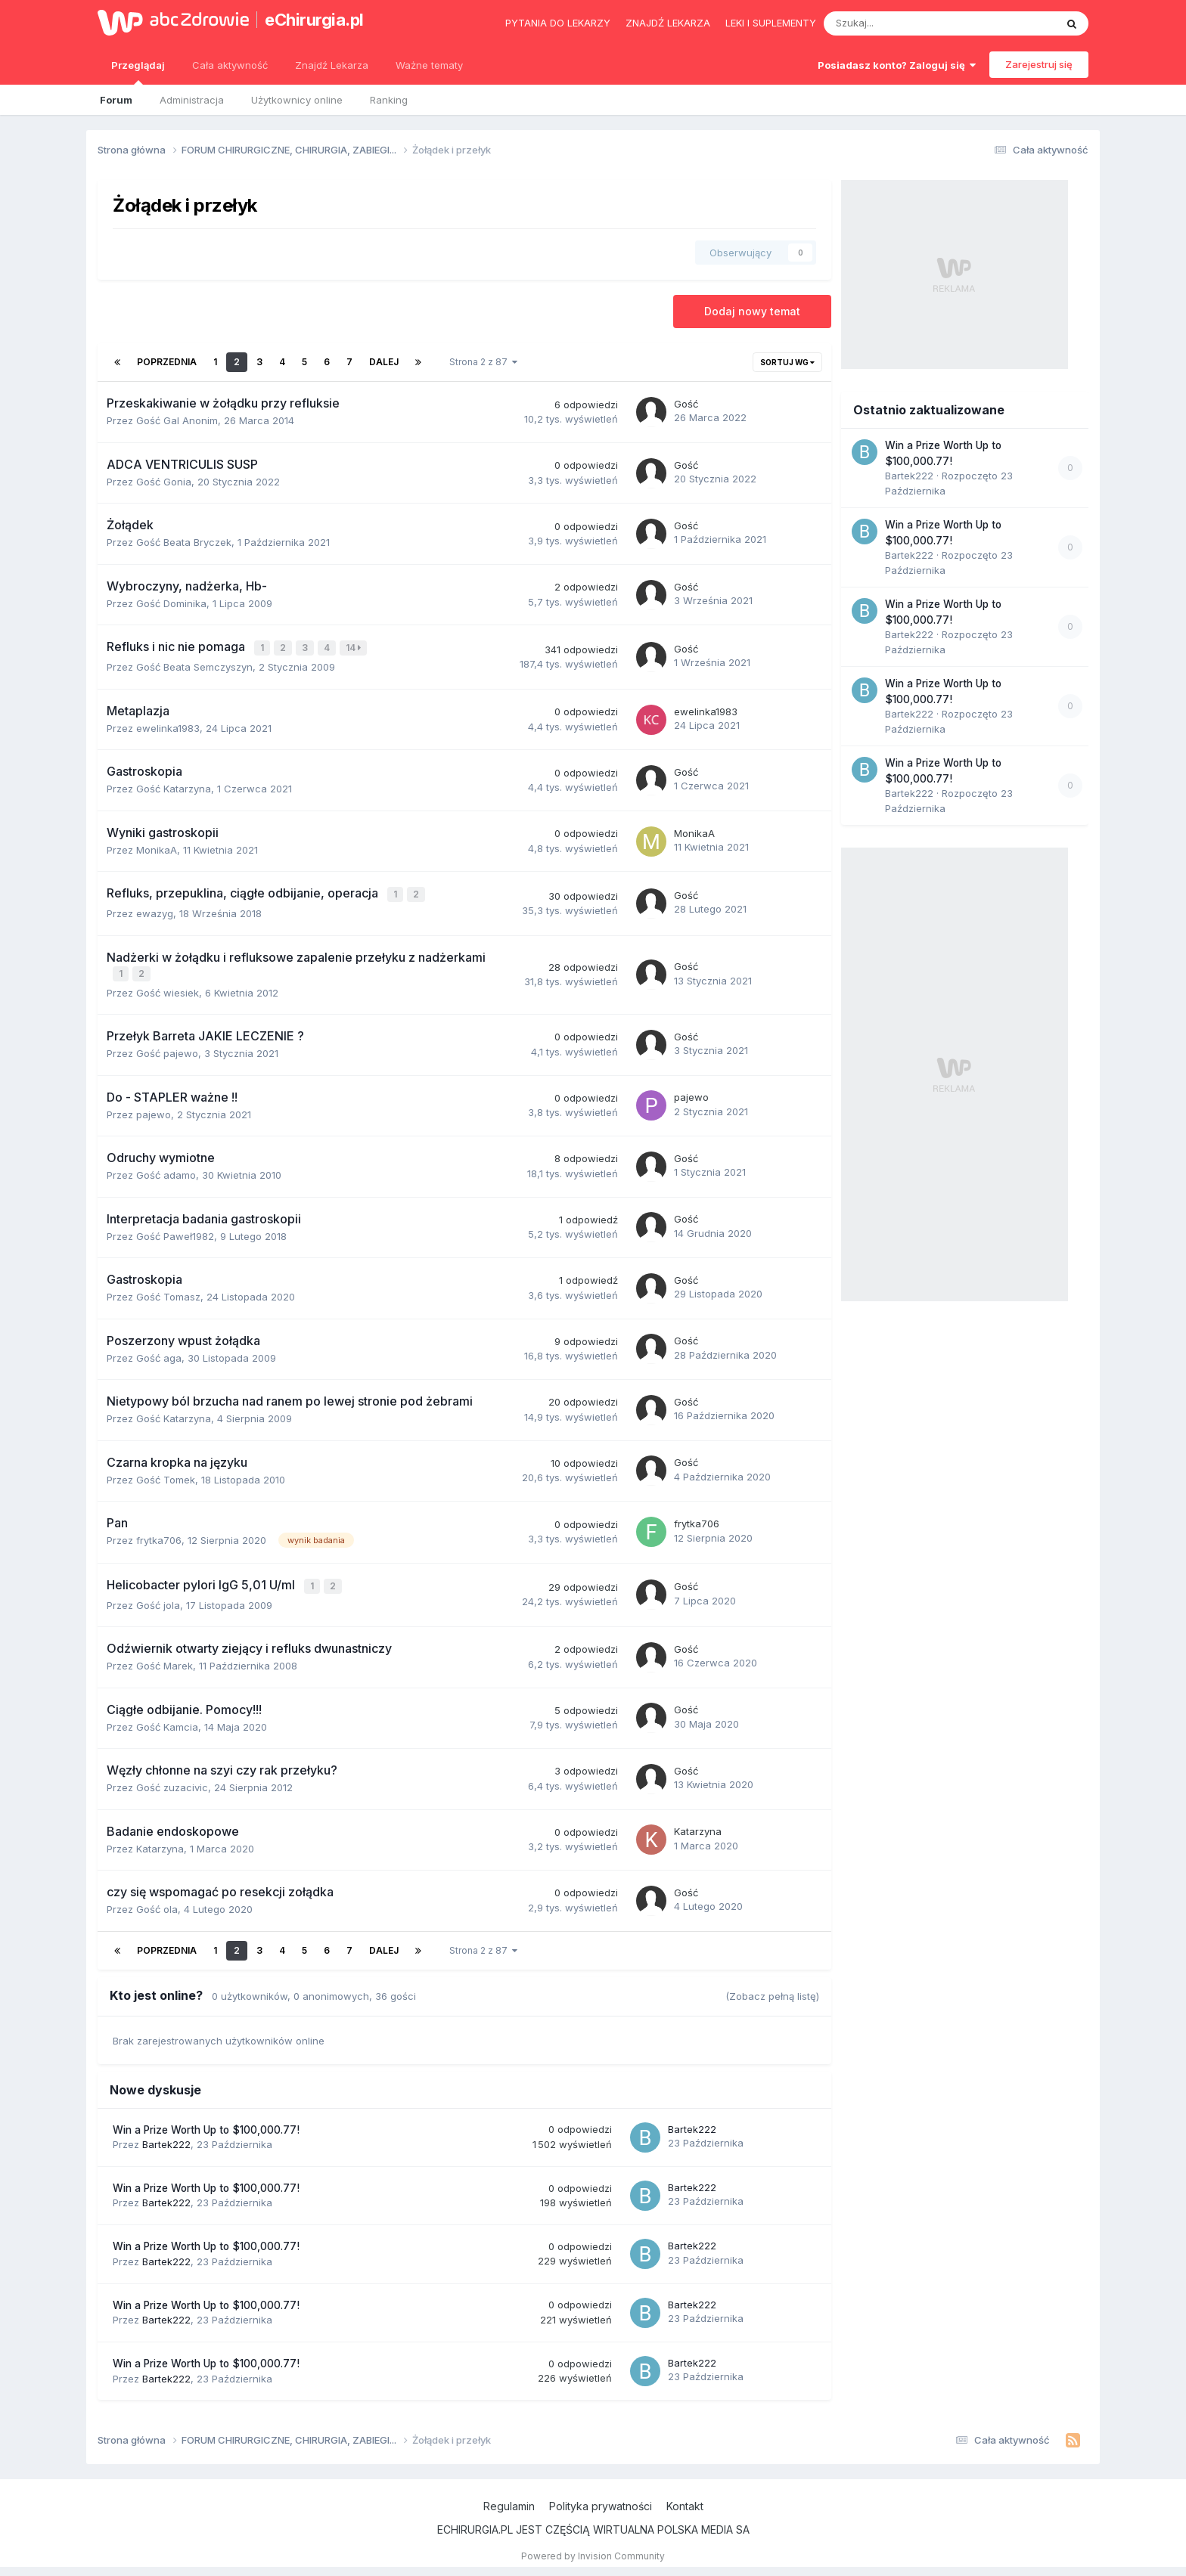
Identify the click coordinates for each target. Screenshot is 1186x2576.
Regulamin (509, 2500)
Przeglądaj (138, 72)
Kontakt (684, 2500)
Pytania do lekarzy (557, 23)
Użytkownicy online (297, 100)
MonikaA (156, 848)
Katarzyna (160, 1843)
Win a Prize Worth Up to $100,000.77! (206, 2124)
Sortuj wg (787, 362)
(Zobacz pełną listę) (772, 1990)
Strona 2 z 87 (483, 361)
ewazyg (154, 910)
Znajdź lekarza (668, 23)
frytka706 (159, 1536)
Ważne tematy (429, 65)
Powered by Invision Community (593, 2550)
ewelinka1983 (168, 727)
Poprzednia (167, 361)
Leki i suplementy (770, 23)
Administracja (192, 100)
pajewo (153, 1110)
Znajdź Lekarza (331, 65)
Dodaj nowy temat (752, 311)
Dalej (384, 361)
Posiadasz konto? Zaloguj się (897, 65)
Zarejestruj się (1039, 64)
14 (354, 647)
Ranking (389, 100)
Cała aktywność (230, 65)
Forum (116, 100)
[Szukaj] (904, 23)
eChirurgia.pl (314, 19)
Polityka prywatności (600, 2500)
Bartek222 (166, 2138)
